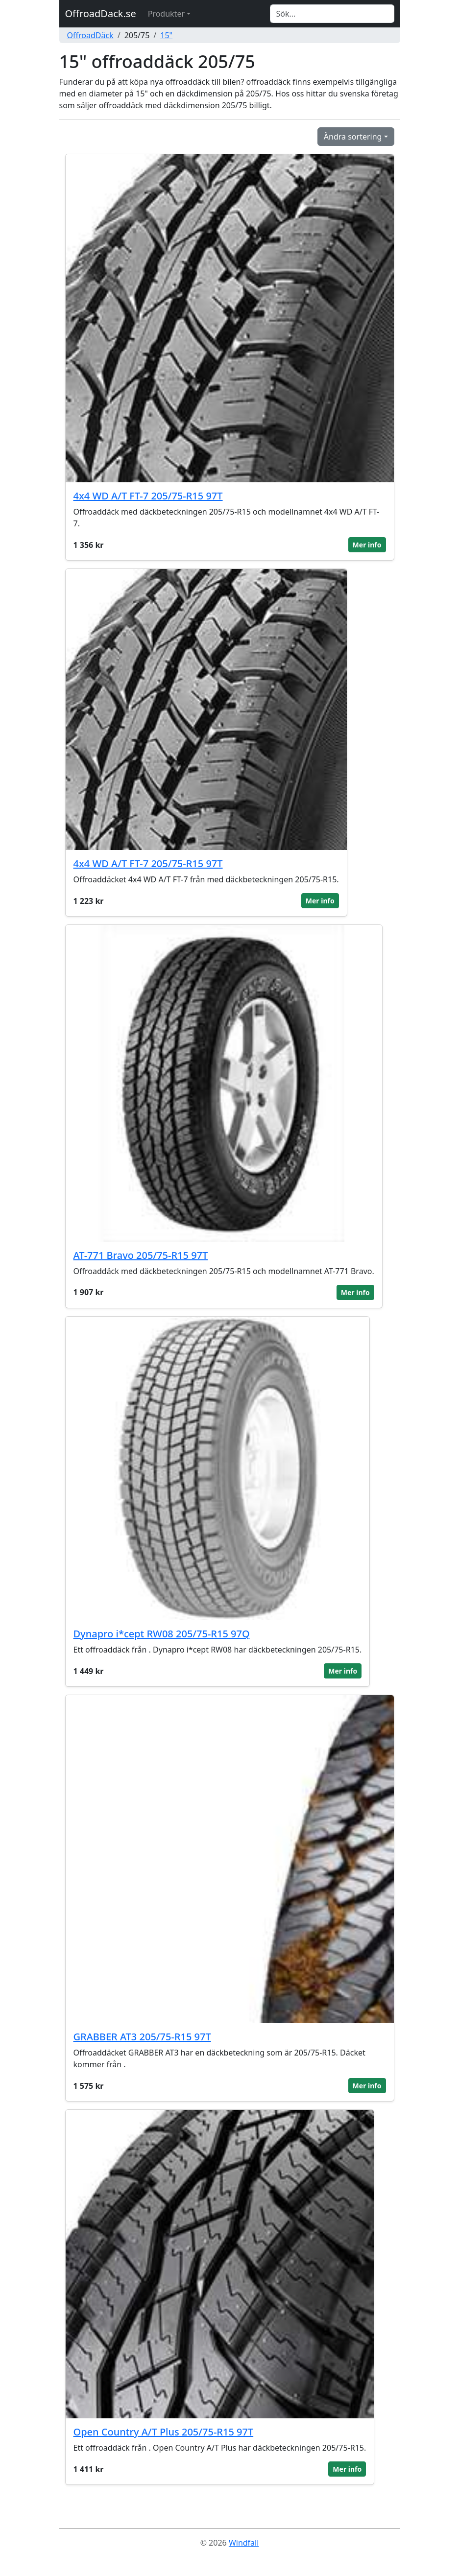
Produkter (166, 13)
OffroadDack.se (100, 13)
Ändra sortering (353, 136)
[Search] (332, 13)
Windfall (244, 2542)
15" (166, 35)
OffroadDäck (90, 35)
